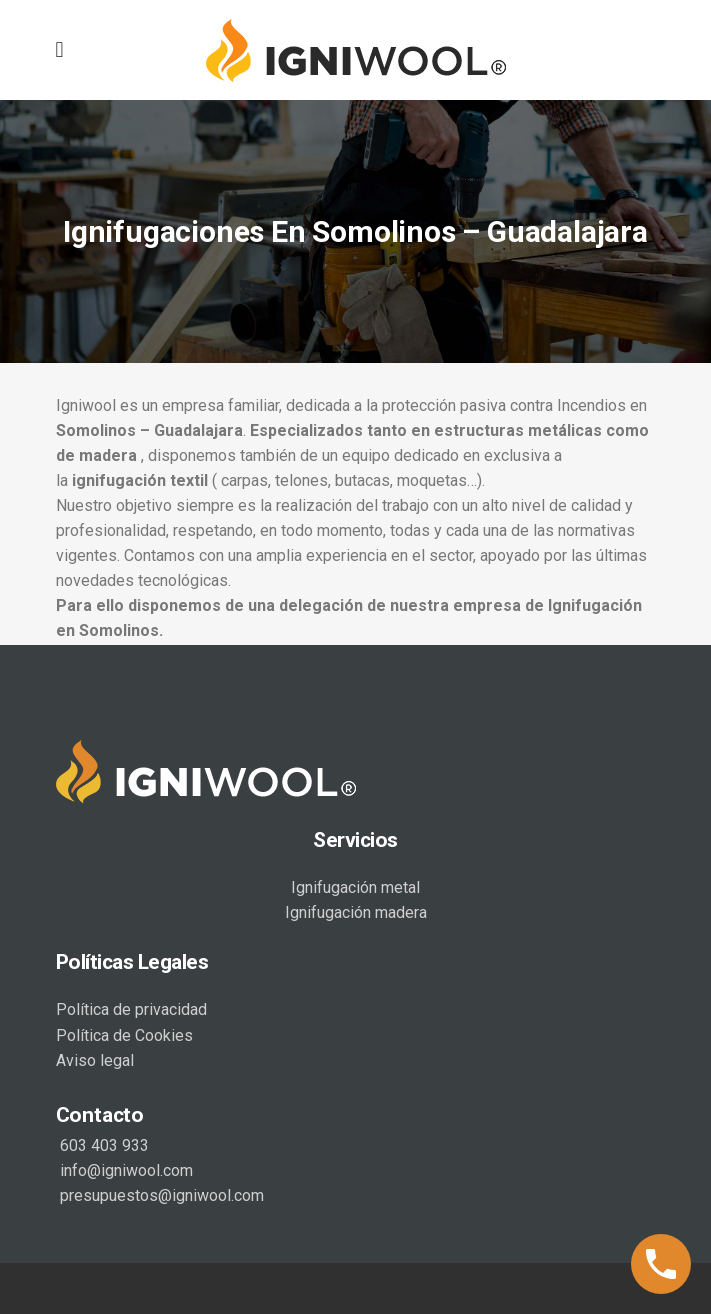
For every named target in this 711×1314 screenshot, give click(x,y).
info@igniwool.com (124, 1168)
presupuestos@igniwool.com (160, 1193)
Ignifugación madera (356, 910)
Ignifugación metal (355, 885)
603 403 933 (102, 1143)
